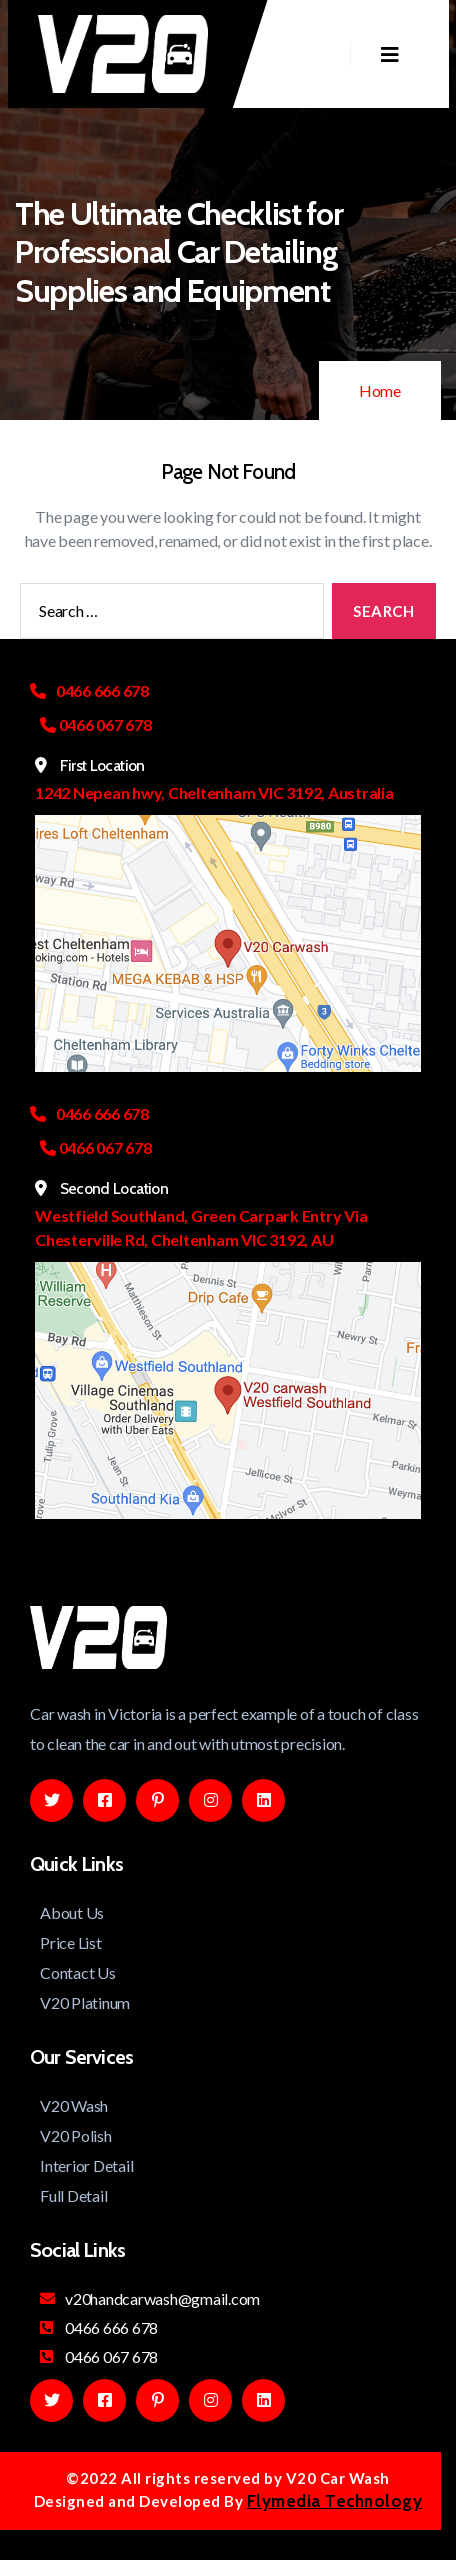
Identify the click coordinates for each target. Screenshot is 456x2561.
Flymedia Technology (335, 2501)
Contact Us (78, 1972)
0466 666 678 (99, 2327)
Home (380, 390)
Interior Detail (86, 2165)
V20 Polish (76, 2135)
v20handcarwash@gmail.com (150, 2298)
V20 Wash (74, 2105)
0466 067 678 (99, 2356)
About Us (72, 1912)
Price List (71, 1942)
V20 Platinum (85, 2002)
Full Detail (73, 2195)
